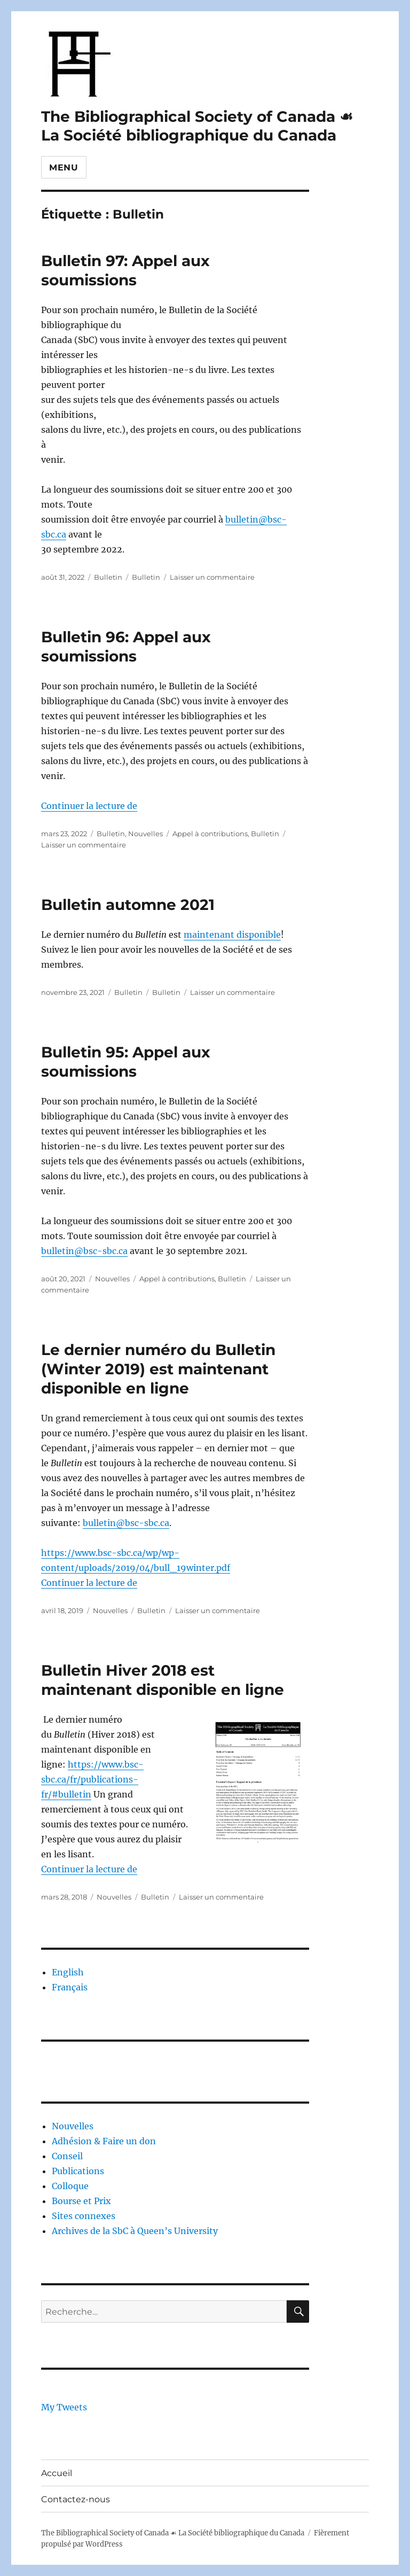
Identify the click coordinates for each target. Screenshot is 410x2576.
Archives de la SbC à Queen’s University (135, 2230)
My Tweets (64, 2407)
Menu (63, 167)
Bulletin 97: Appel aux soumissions (125, 270)
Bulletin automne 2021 (128, 905)
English (68, 1972)
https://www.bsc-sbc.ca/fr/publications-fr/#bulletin (92, 1779)
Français (70, 1987)
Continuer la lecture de (89, 805)
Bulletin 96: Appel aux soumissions (126, 646)
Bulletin (108, 577)
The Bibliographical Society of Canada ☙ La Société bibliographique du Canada (197, 125)
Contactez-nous (75, 2499)
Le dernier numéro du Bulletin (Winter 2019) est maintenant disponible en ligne (158, 1369)
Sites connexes (83, 2216)
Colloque (70, 2186)
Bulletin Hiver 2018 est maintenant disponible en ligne (162, 1680)
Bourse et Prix (81, 2201)
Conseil (67, 2156)
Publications (78, 2171)
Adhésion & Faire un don (104, 2141)
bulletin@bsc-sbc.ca (84, 1251)
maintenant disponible (232, 934)
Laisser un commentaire (212, 577)
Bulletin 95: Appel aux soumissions (125, 1061)
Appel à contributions (210, 833)
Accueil (56, 2473)
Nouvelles (145, 833)
